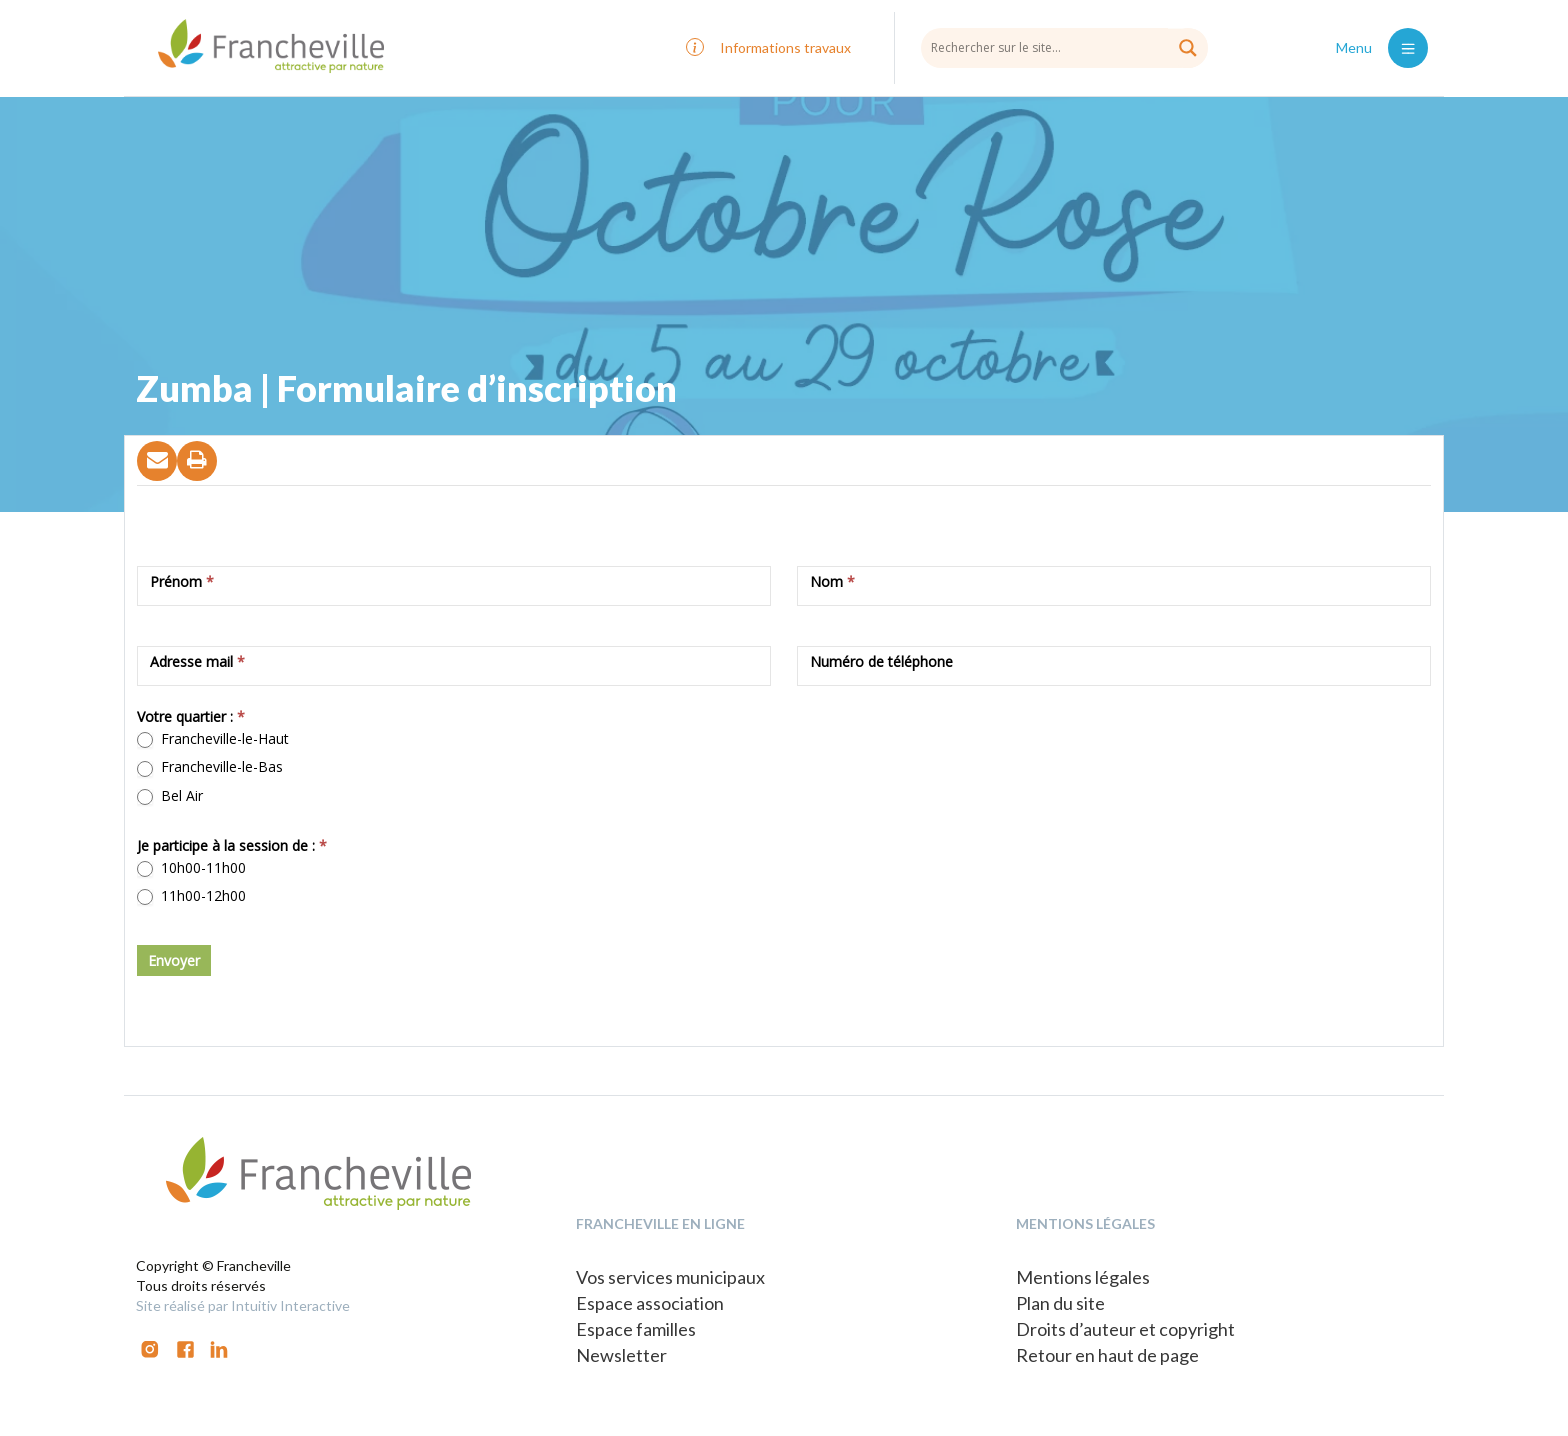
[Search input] (1064, 47)
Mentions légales (1083, 1277)
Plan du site (1060, 1303)
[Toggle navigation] (1408, 48)
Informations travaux (785, 47)
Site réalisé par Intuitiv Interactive (243, 1305)
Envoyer (174, 960)
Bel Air (170, 796)
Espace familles (636, 1329)
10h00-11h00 (191, 868)
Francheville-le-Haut (213, 739)
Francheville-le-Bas (210, 767)
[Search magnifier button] (1188, 48)
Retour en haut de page (1107, 1355)
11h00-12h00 (191, 896)
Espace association (650, 1303)
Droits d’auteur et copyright (1125, 1329)
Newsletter (621, 1355)
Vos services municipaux (670, 1277)
